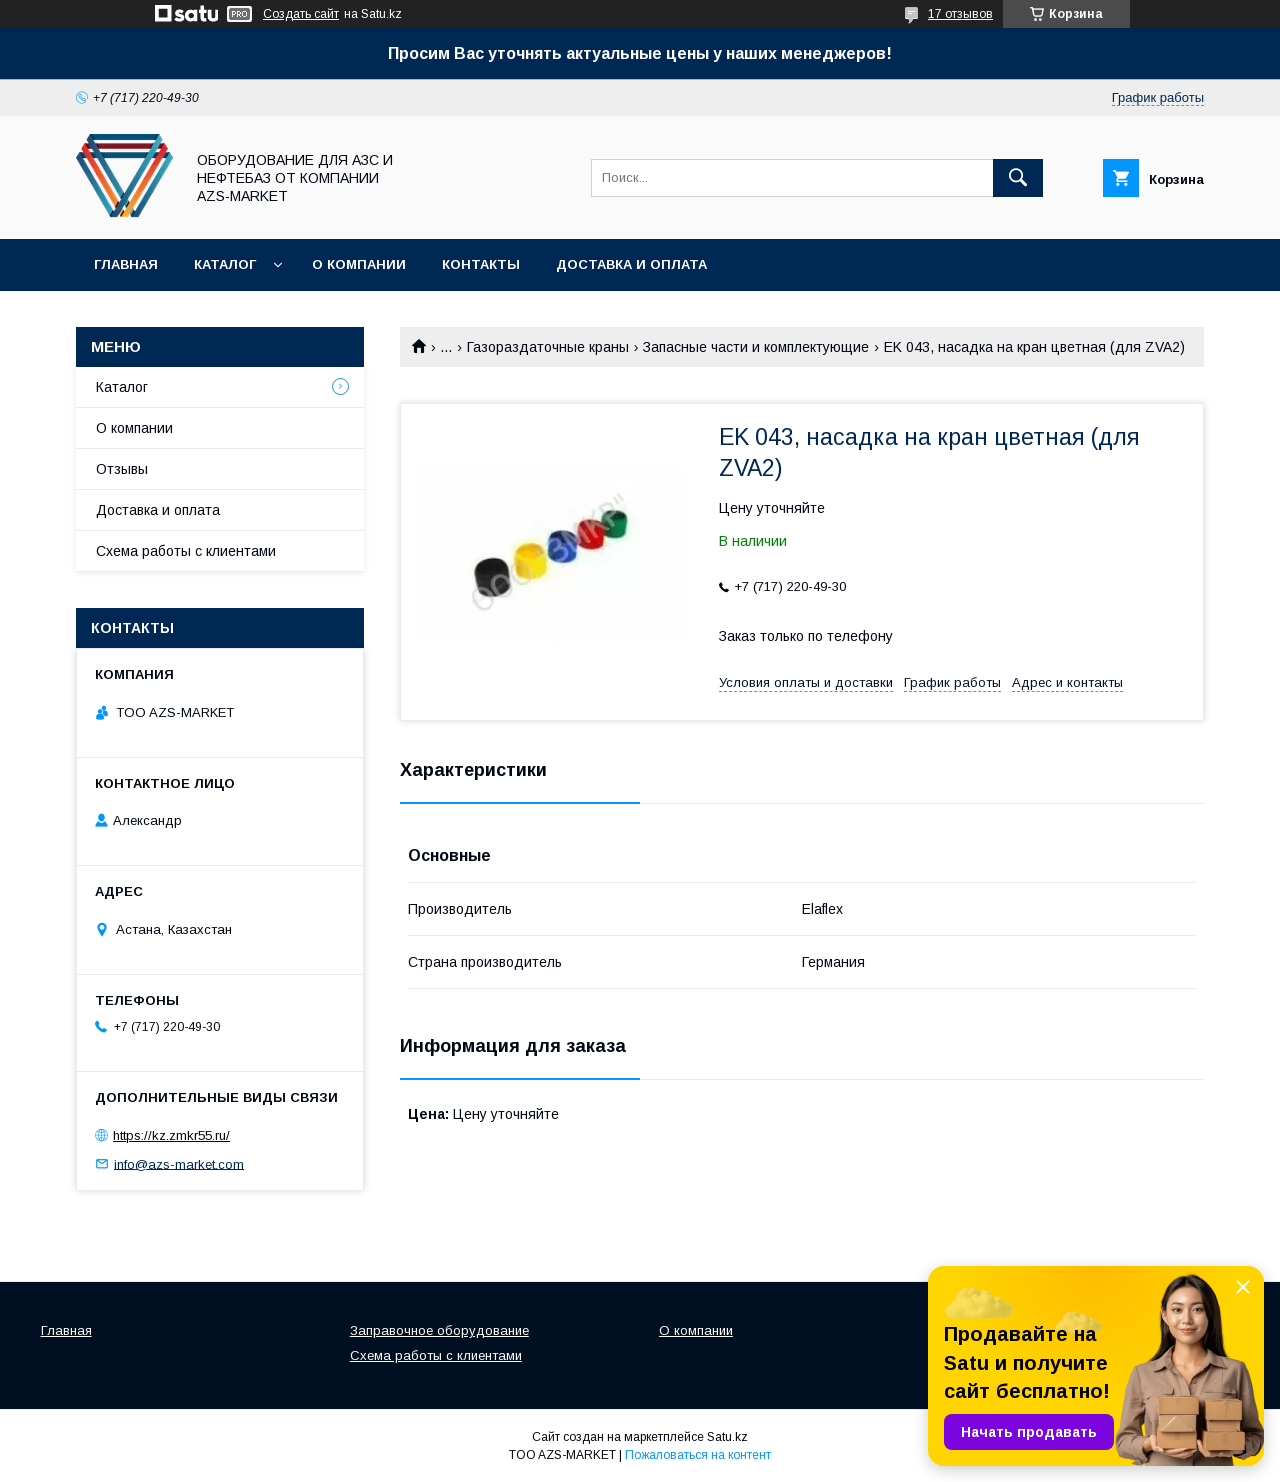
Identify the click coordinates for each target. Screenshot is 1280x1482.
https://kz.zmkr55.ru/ (171, 1135)
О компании (359, 264)
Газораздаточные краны (548, 347)
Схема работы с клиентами (186, 551)
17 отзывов (960, 14)
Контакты (481, 264)
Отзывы (122, 469)
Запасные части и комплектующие (756, 347)
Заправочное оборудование (439, 1330)
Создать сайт (301, 14)
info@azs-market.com (179, 1163)
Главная (126, 264)
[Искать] (1018, 178)
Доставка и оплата (631, 264)
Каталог (225, 264)
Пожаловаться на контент (698, 1455)
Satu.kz (727, 1437)
